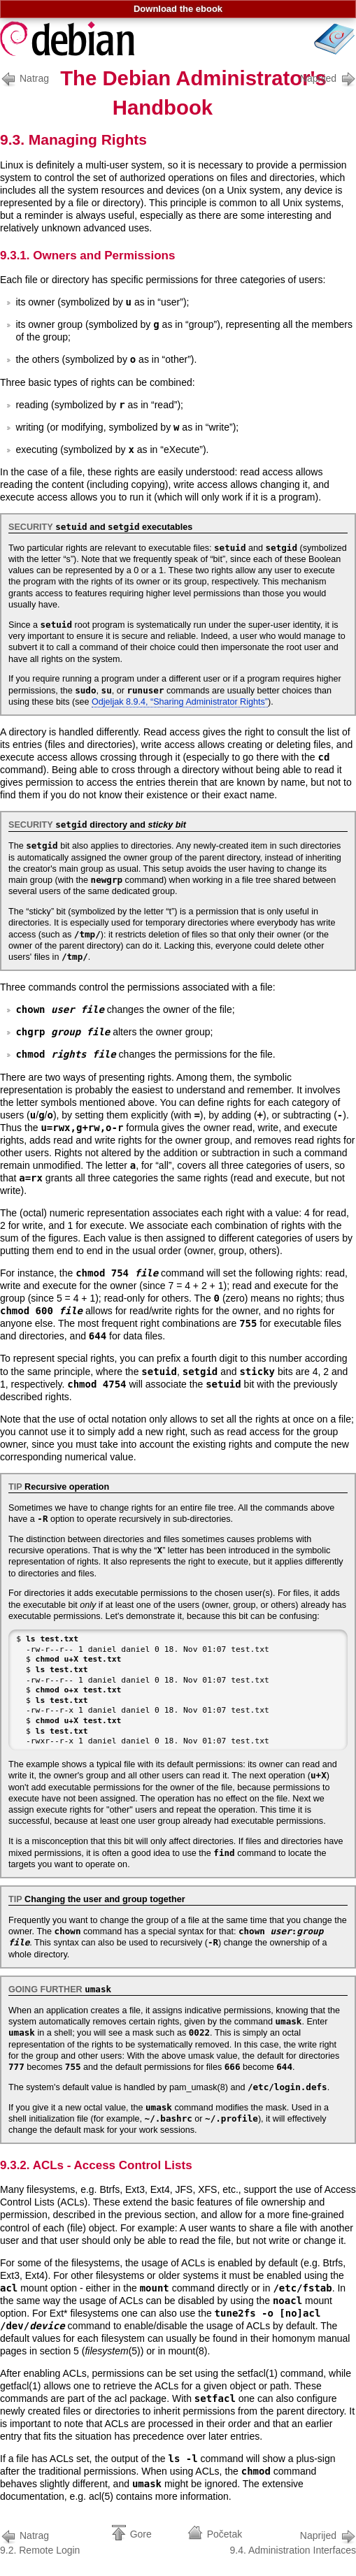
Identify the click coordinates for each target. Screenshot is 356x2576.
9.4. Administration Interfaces (292, 2541)
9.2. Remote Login (40, 2541)
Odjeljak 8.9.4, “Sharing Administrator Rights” (180, 702)
